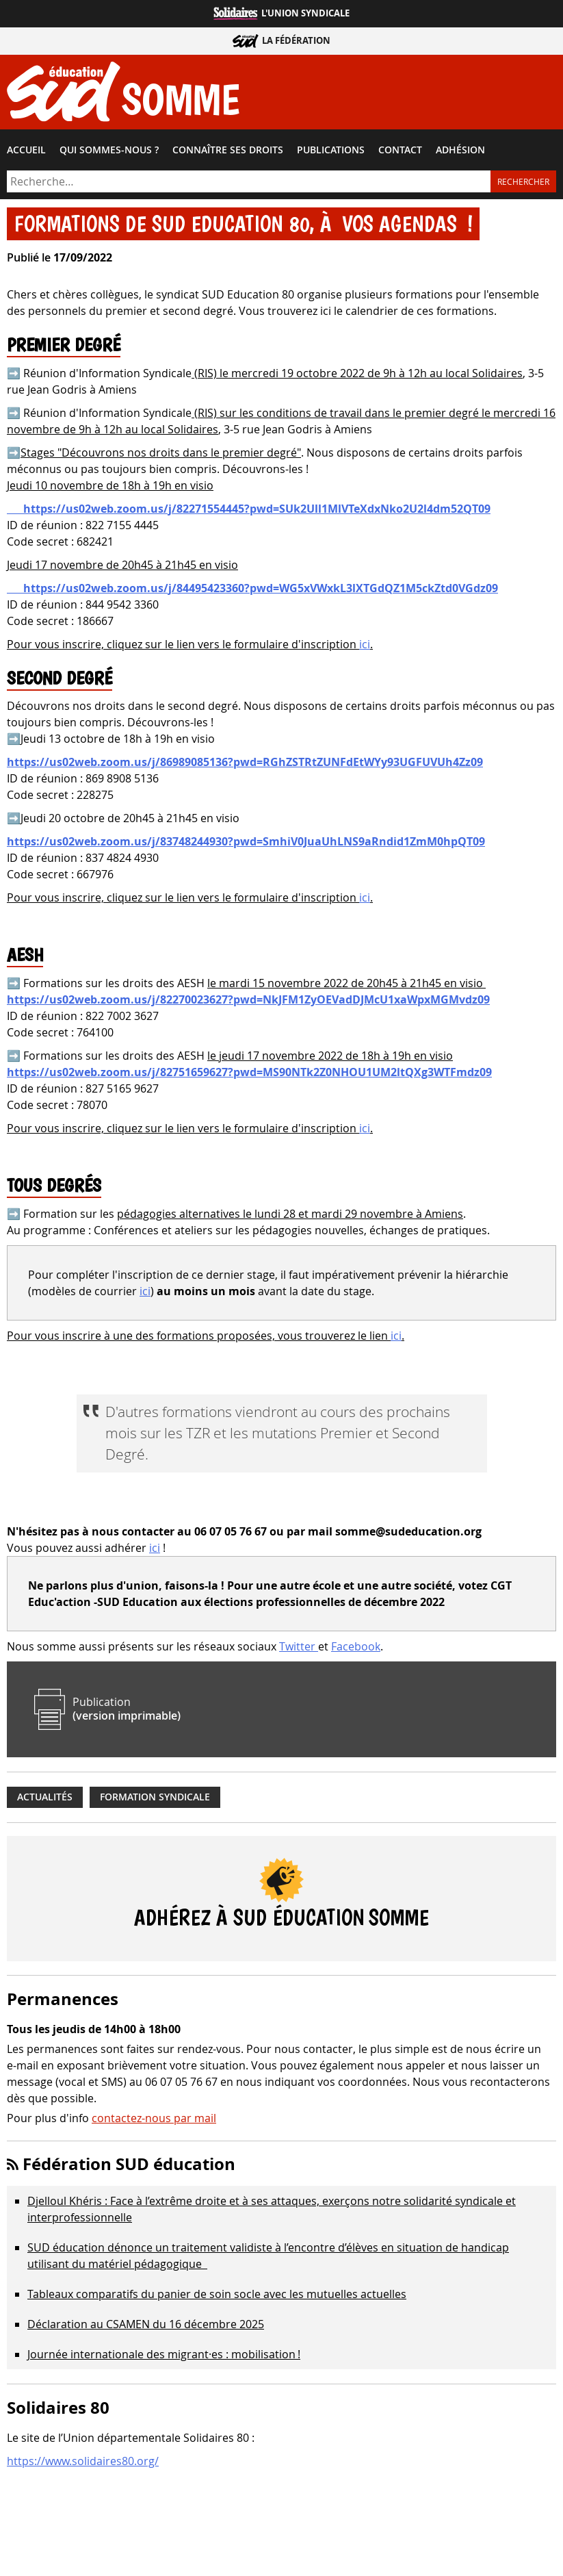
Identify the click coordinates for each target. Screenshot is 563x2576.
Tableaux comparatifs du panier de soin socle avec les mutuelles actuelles (216, 2293)
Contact (400, 150)
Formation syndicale (155, 1797)
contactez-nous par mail (154, 2118)
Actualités (45, 1797)
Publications (331, 150)
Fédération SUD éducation (129, 2164)
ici (364, 644)
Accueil (26, 150)
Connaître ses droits (227, 150)
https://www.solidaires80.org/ (83, 2461)
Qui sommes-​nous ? (109, 150)
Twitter (298, 1646)
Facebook (355, 1646)
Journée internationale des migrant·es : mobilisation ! (163, 2354)
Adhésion (460, 150)
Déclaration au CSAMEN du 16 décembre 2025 (145, 2324)
